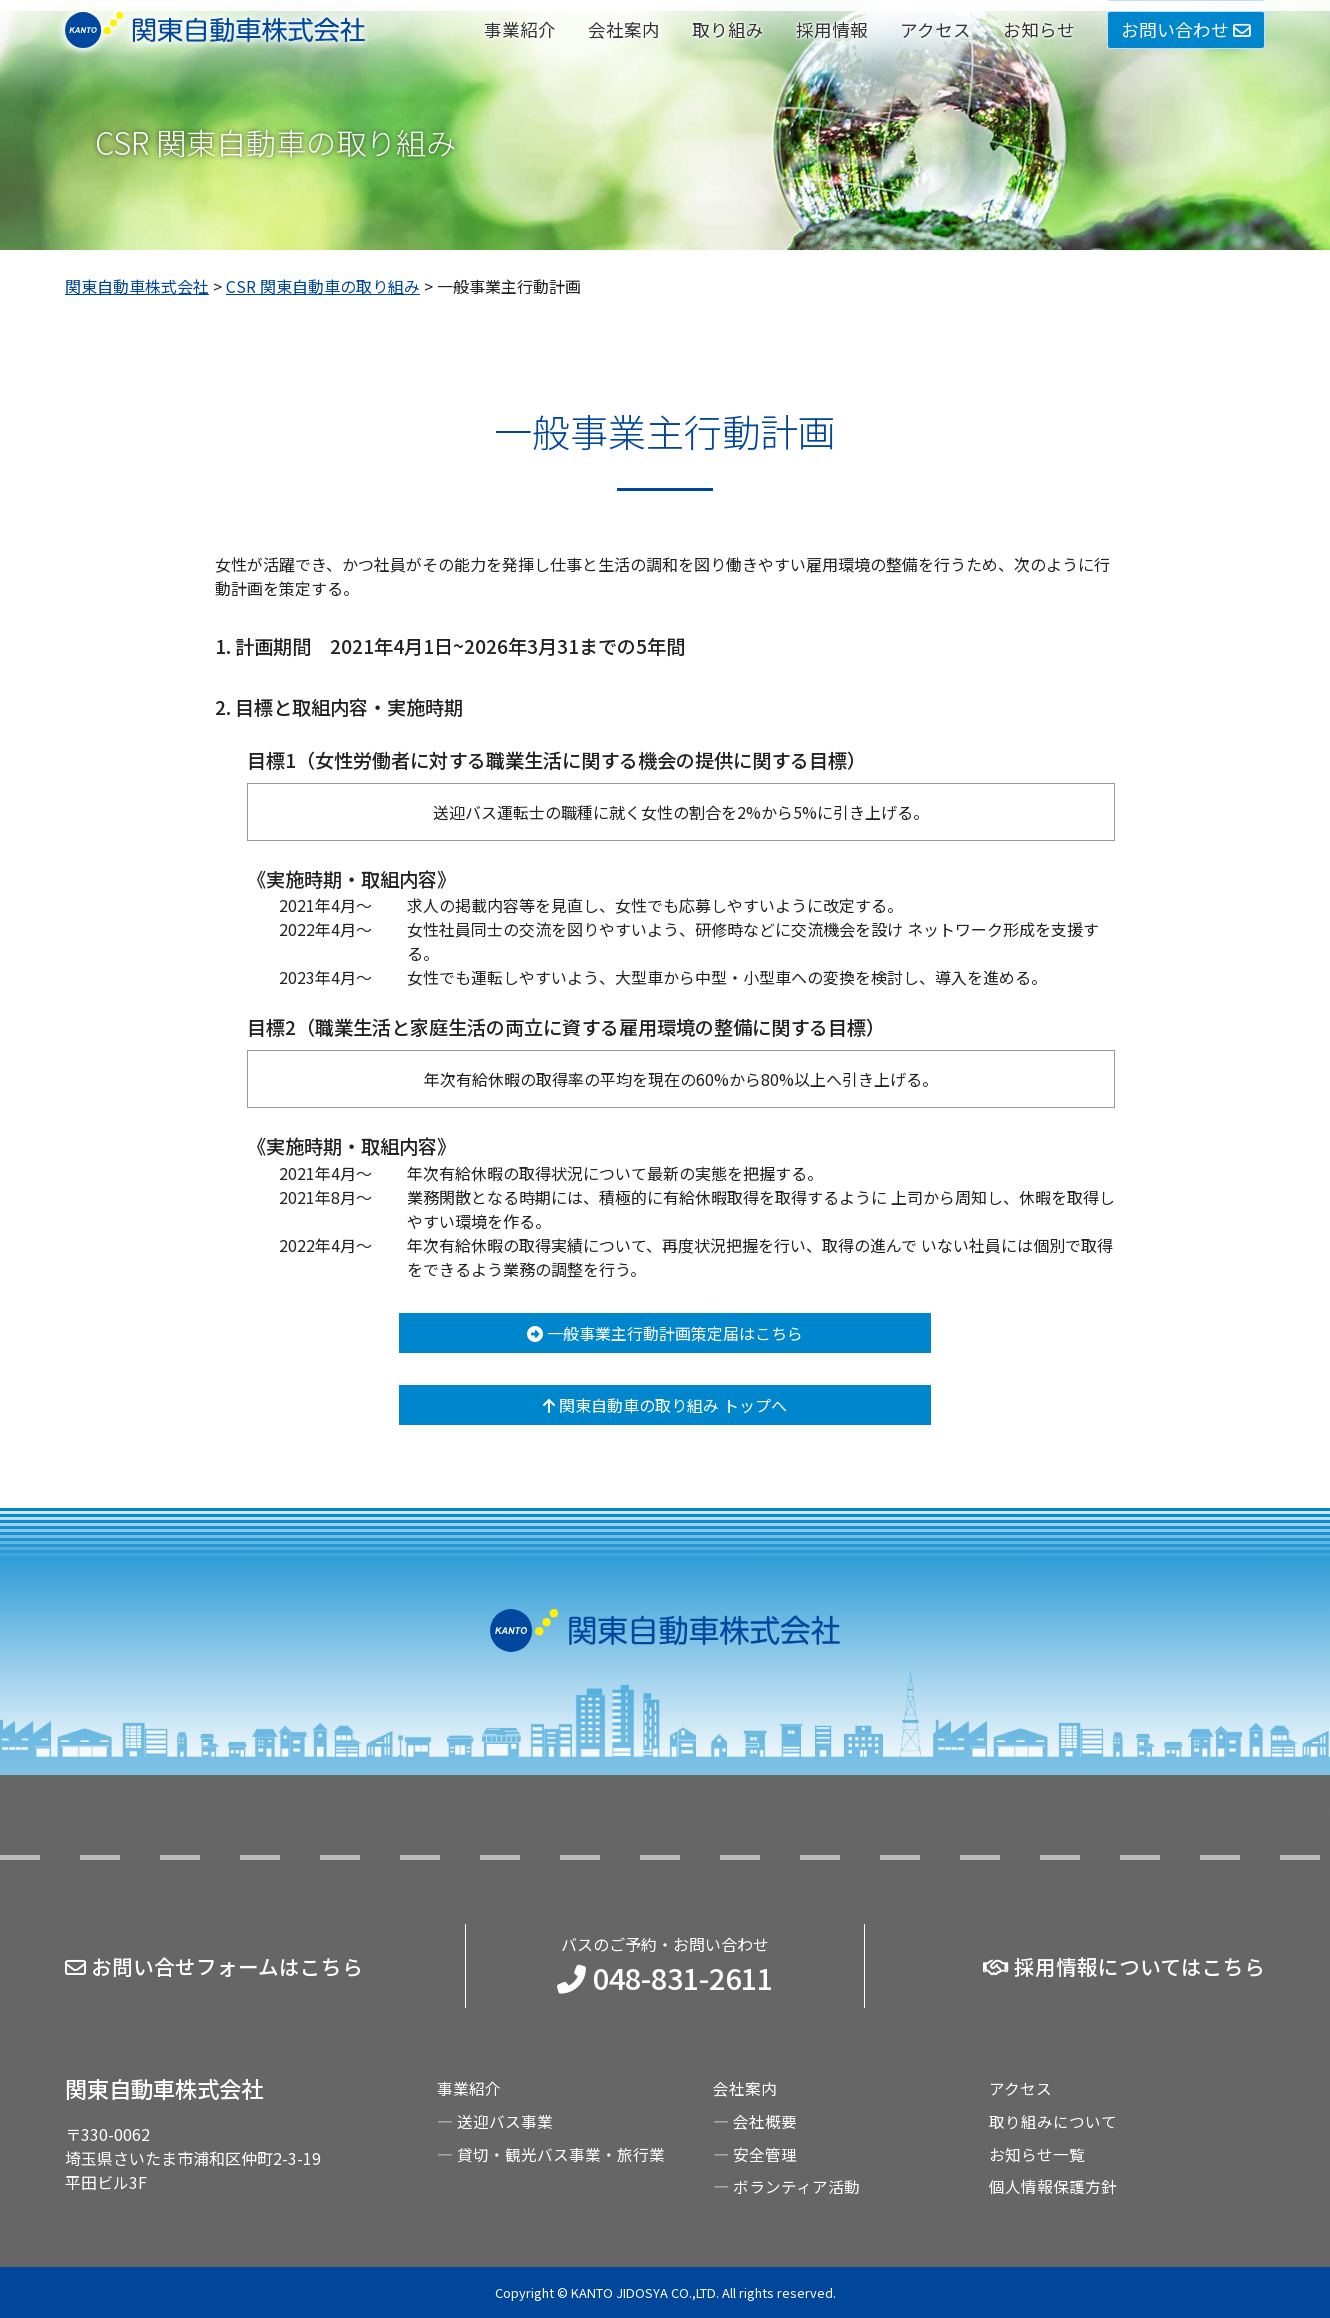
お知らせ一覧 (1037, 2155)
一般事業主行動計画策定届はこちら (665, 1339)
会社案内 (624, 29)
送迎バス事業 (505, 2123)
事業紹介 (520, 29)
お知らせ (1039, 29)
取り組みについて (1053, 2123)
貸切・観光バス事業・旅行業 (561, 2155)
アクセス (935, 29)
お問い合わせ (1186, 29)
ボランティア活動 (796, 2187)
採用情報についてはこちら (1124, 1968)
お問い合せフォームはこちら (214, 1968)
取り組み (728, 29)
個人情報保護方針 (1053, 2187)
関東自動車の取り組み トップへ (665, 1411)
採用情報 (832, 29)
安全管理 (765, 2155)
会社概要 (765, 2123)
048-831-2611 (665, 1979)
